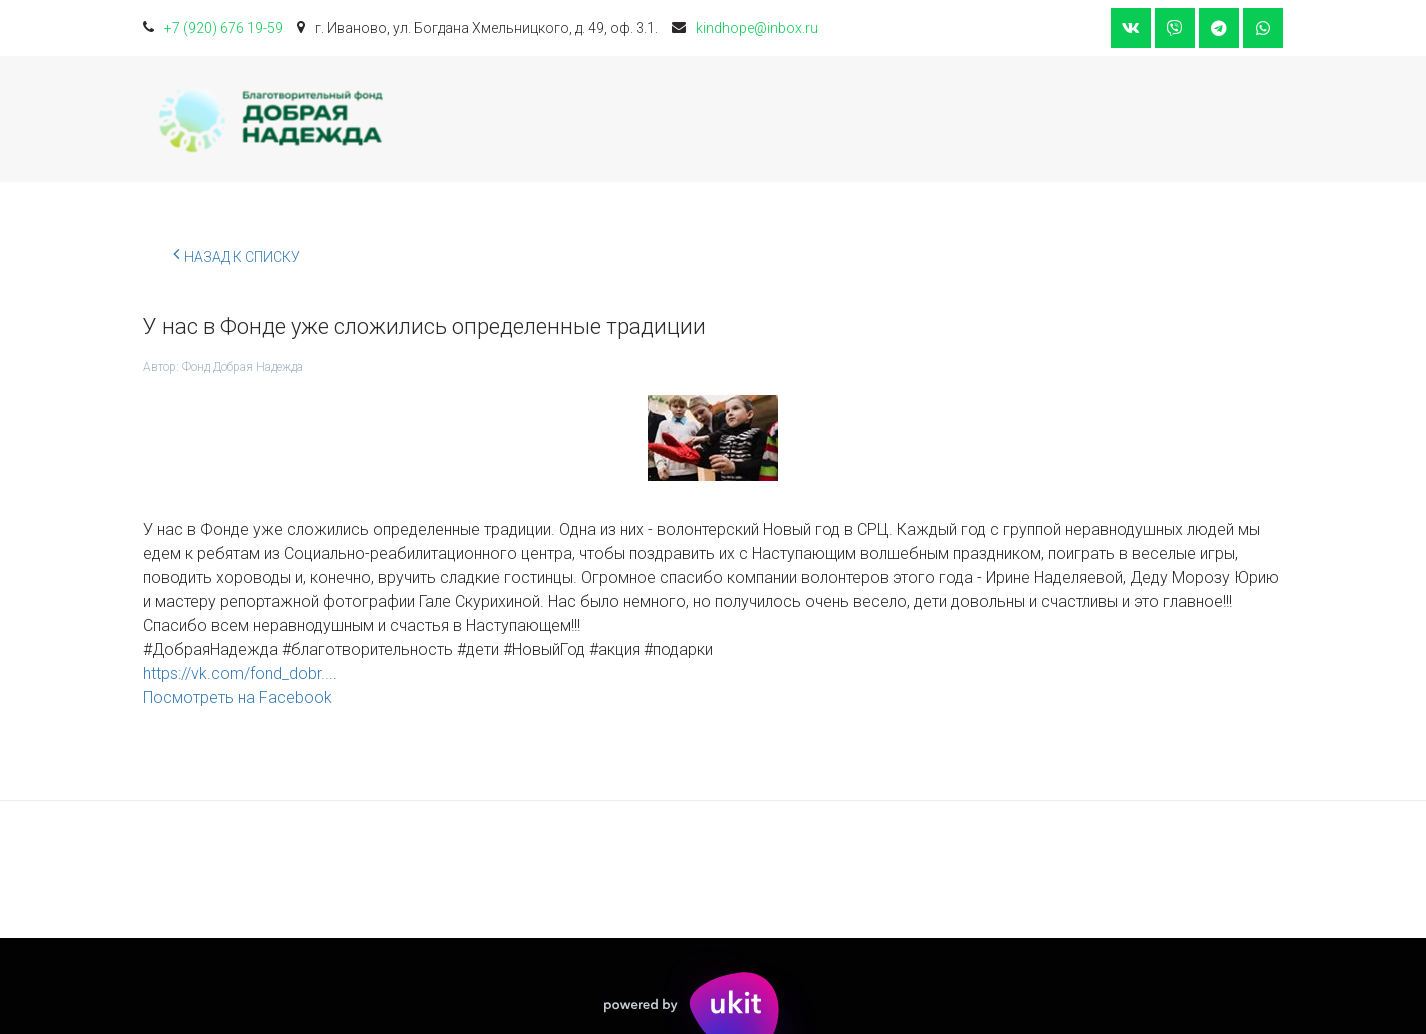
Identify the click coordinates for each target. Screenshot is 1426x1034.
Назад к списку (236, 254)
